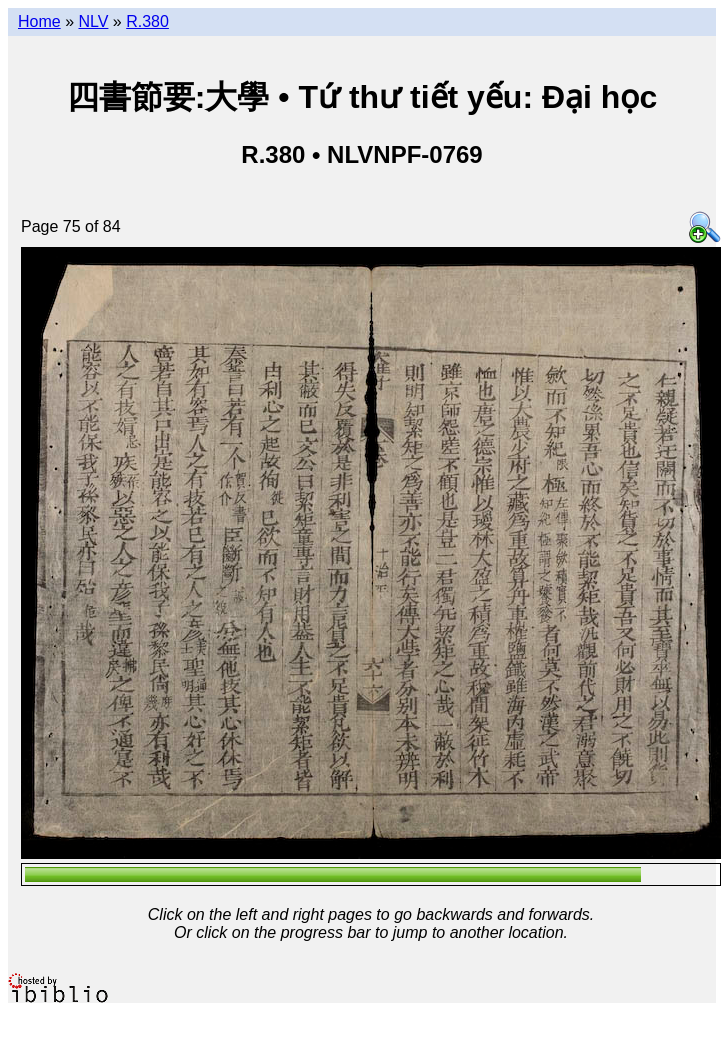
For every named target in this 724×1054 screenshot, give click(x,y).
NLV (93, 21)
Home (39, 21)
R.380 (147, 21)
